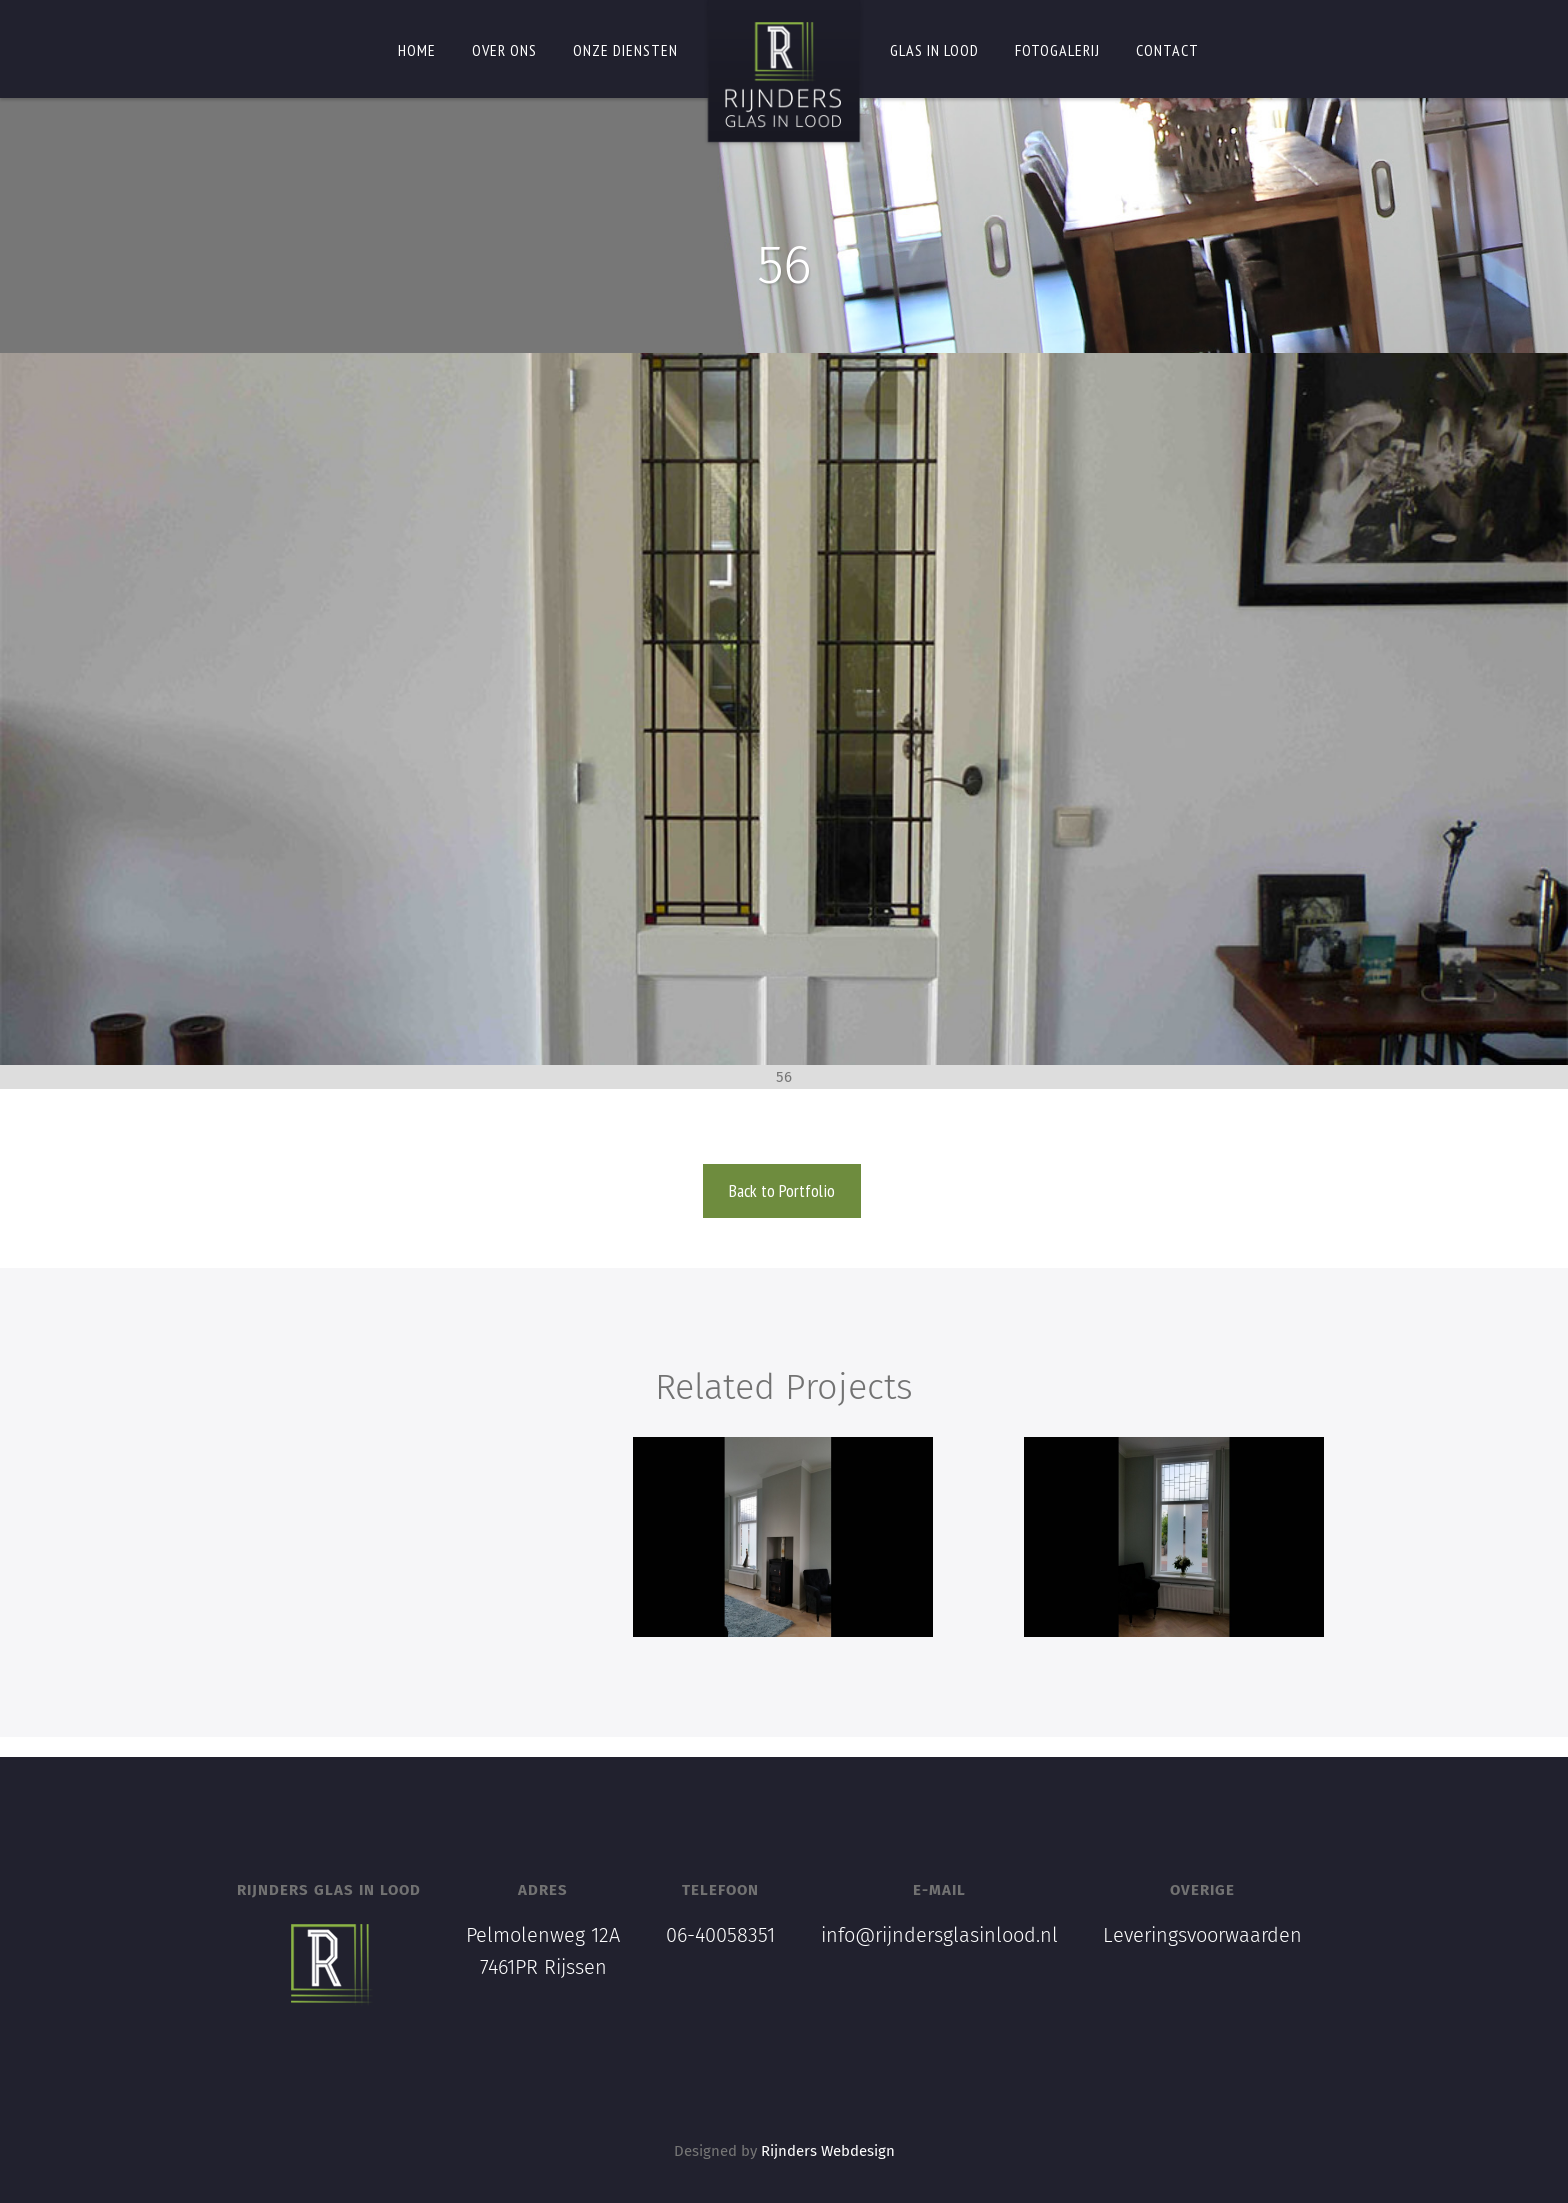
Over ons (504, 50)
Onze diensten (625, 50)
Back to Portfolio (782, 1190)
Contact (1167, 50)
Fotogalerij (1057, 50)
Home (417, 50)
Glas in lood (934, 50)
